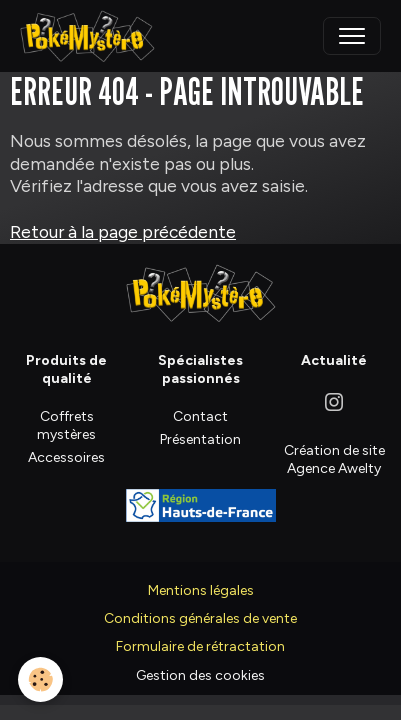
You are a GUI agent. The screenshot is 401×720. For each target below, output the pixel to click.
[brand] (92, 36)
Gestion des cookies (200, 675)
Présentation (200, 439)
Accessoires (66, 457)
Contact (200, 416)
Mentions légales (201, 590)
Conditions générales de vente (200, 618)
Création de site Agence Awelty (334, 459)
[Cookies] (40, 679)
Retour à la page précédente (123, 231)
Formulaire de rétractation (200, 646)
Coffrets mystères (66, 425)
